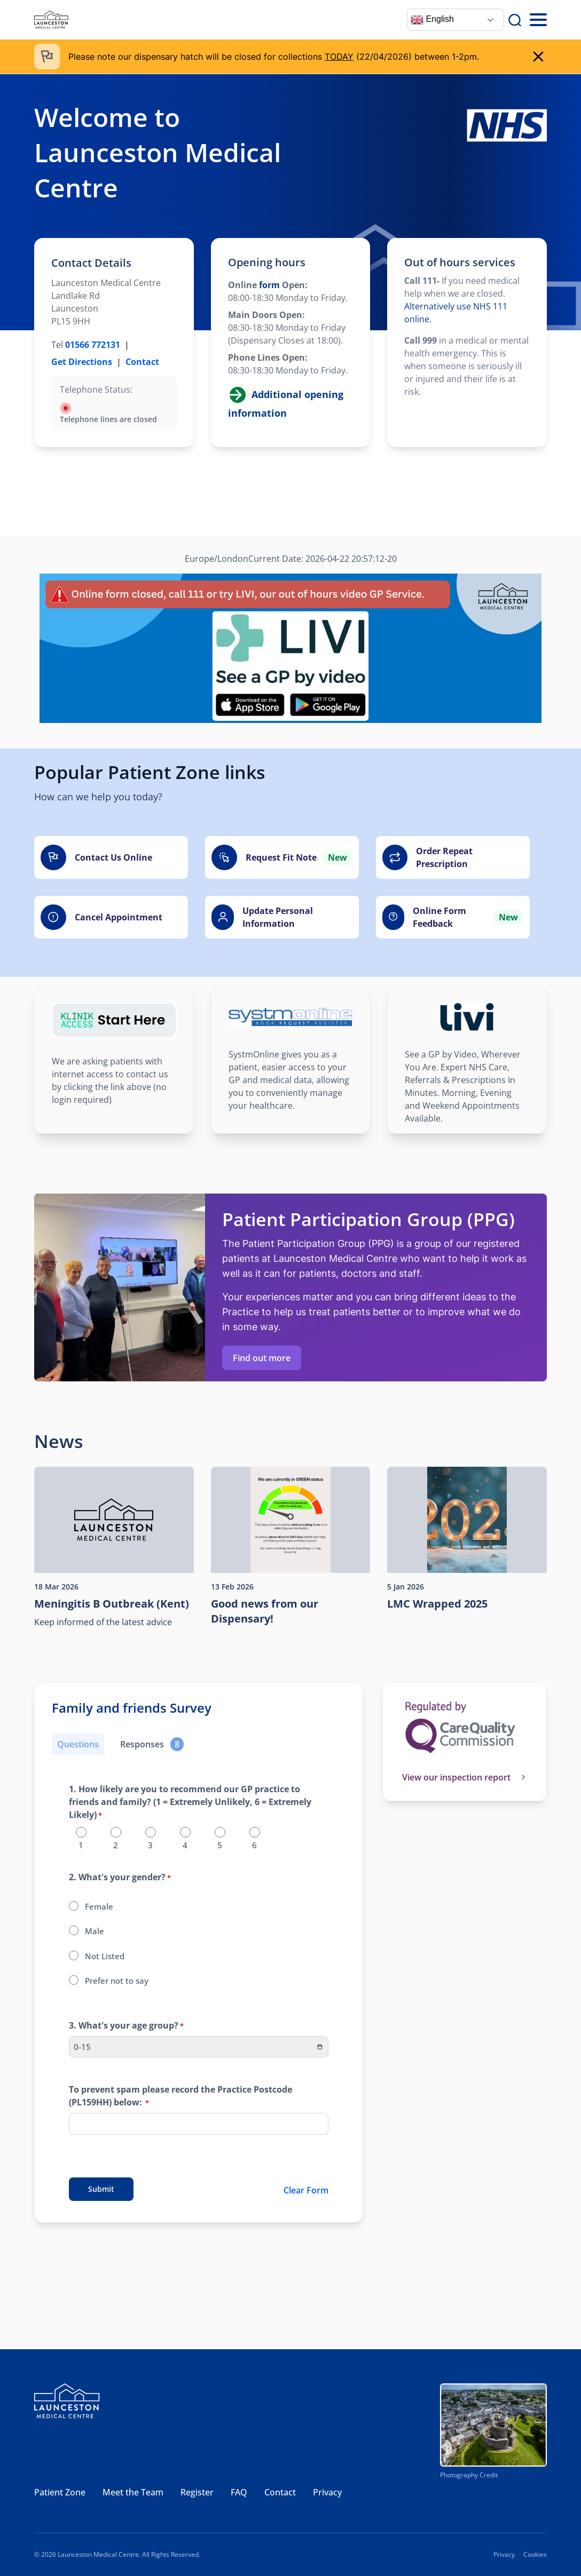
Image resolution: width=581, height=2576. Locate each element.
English (432, 19)
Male (94, 1931)
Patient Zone (59, 2492)
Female (99, 1906)
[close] (538, 56)
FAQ (239, 2492)
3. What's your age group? (126, 2026)
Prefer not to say (116, 1980)
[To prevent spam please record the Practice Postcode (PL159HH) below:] (198, 2124)
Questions (78, 1744)
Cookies (535, 2554)
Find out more (261, 1358)
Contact (142, 362)
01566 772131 (92, 345)
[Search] (514, 19)
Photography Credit (469, 2474)
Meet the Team (133, 2492)
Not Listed (104, 1956)
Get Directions (81, 362)
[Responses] (152, 1744)
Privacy (327, 2492)
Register (197, 2492)
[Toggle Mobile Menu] (538, 19)
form (268, 285)
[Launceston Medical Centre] (51, 20)
